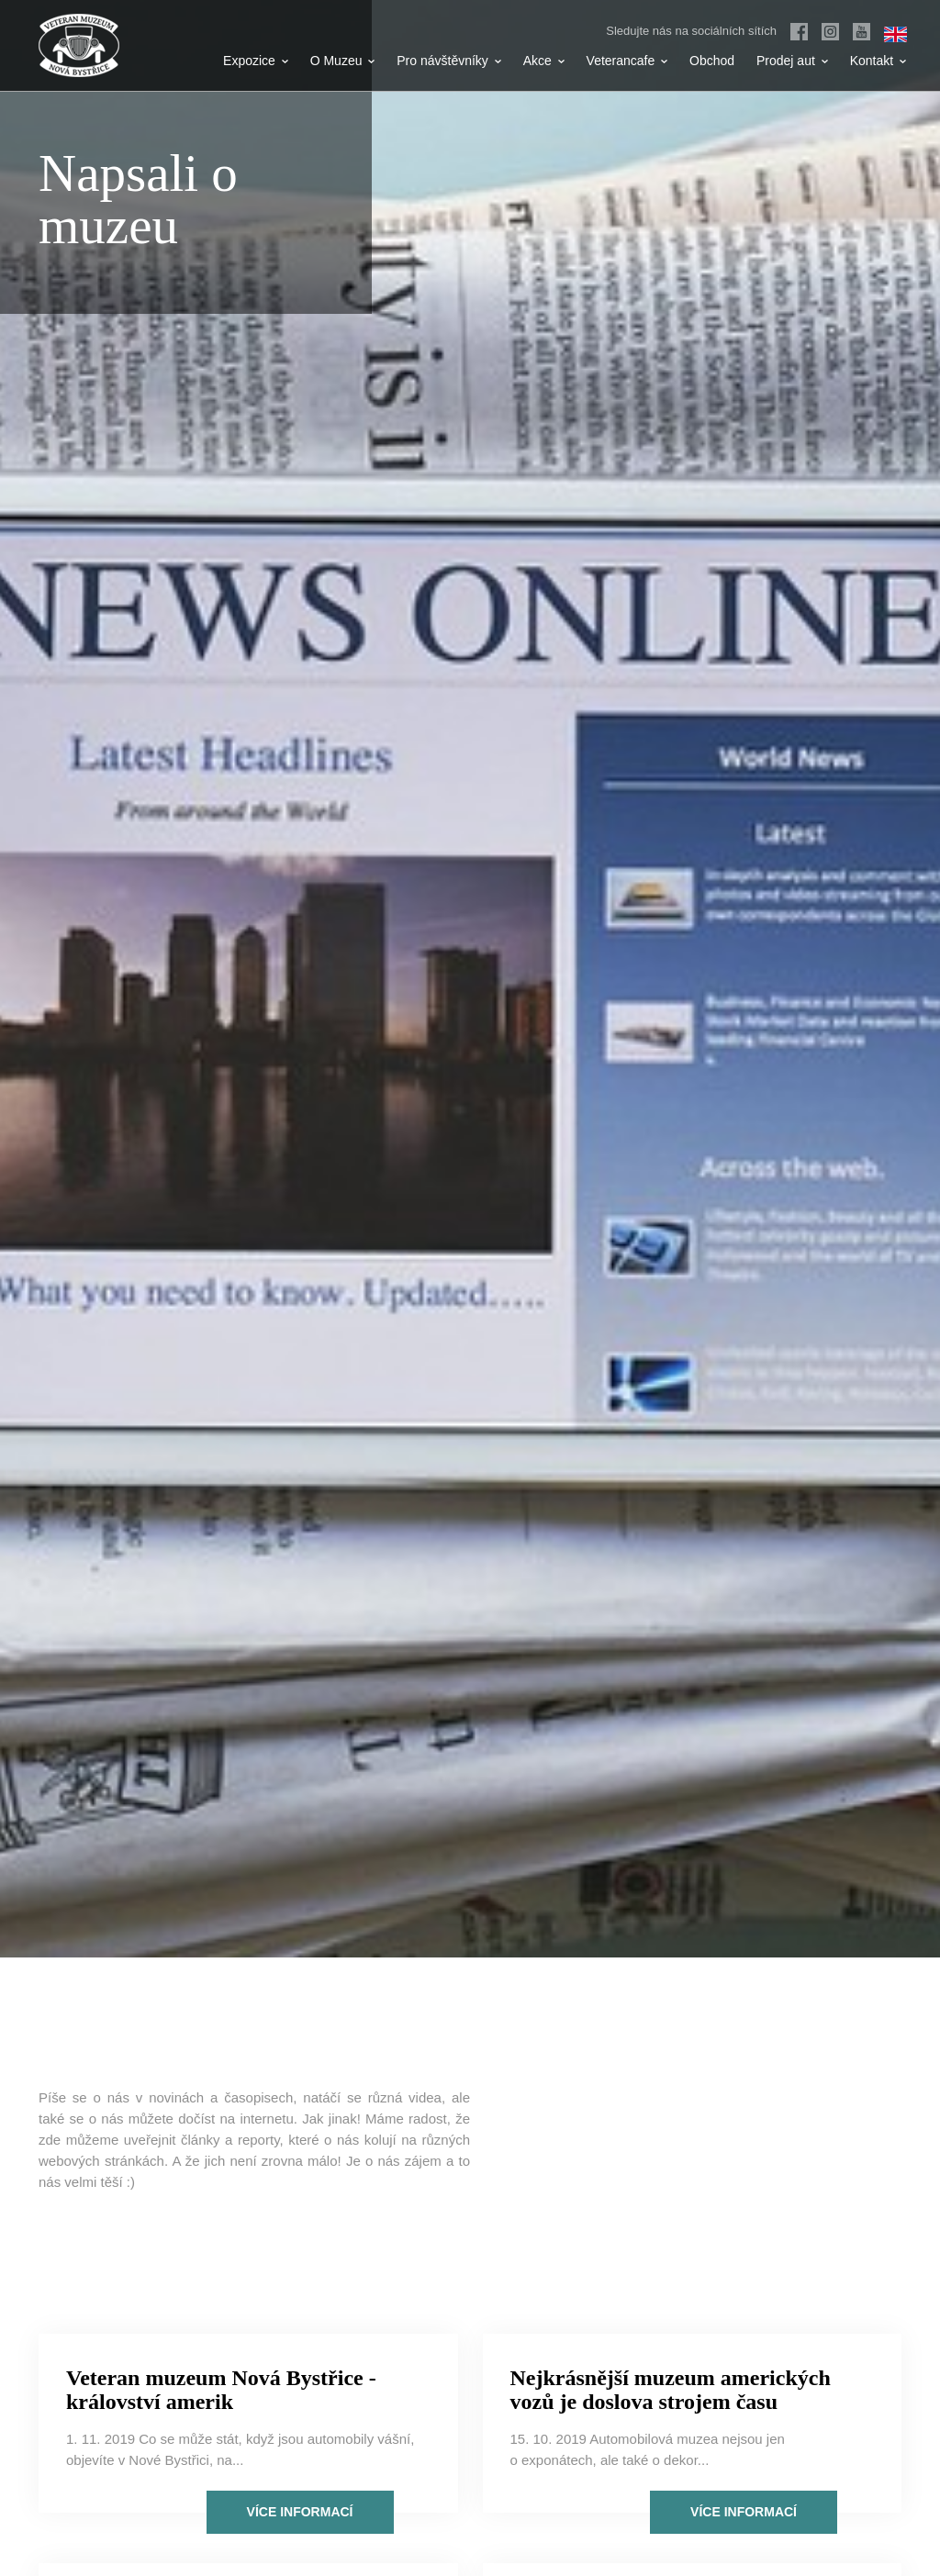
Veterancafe (627, 60)
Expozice (255, 60)
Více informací (300, 2511)
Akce (544, 60)
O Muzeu (342, 60)
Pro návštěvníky (449, 60)
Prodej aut (792, 60)
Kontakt (878, 60)
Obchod (711, 60)
